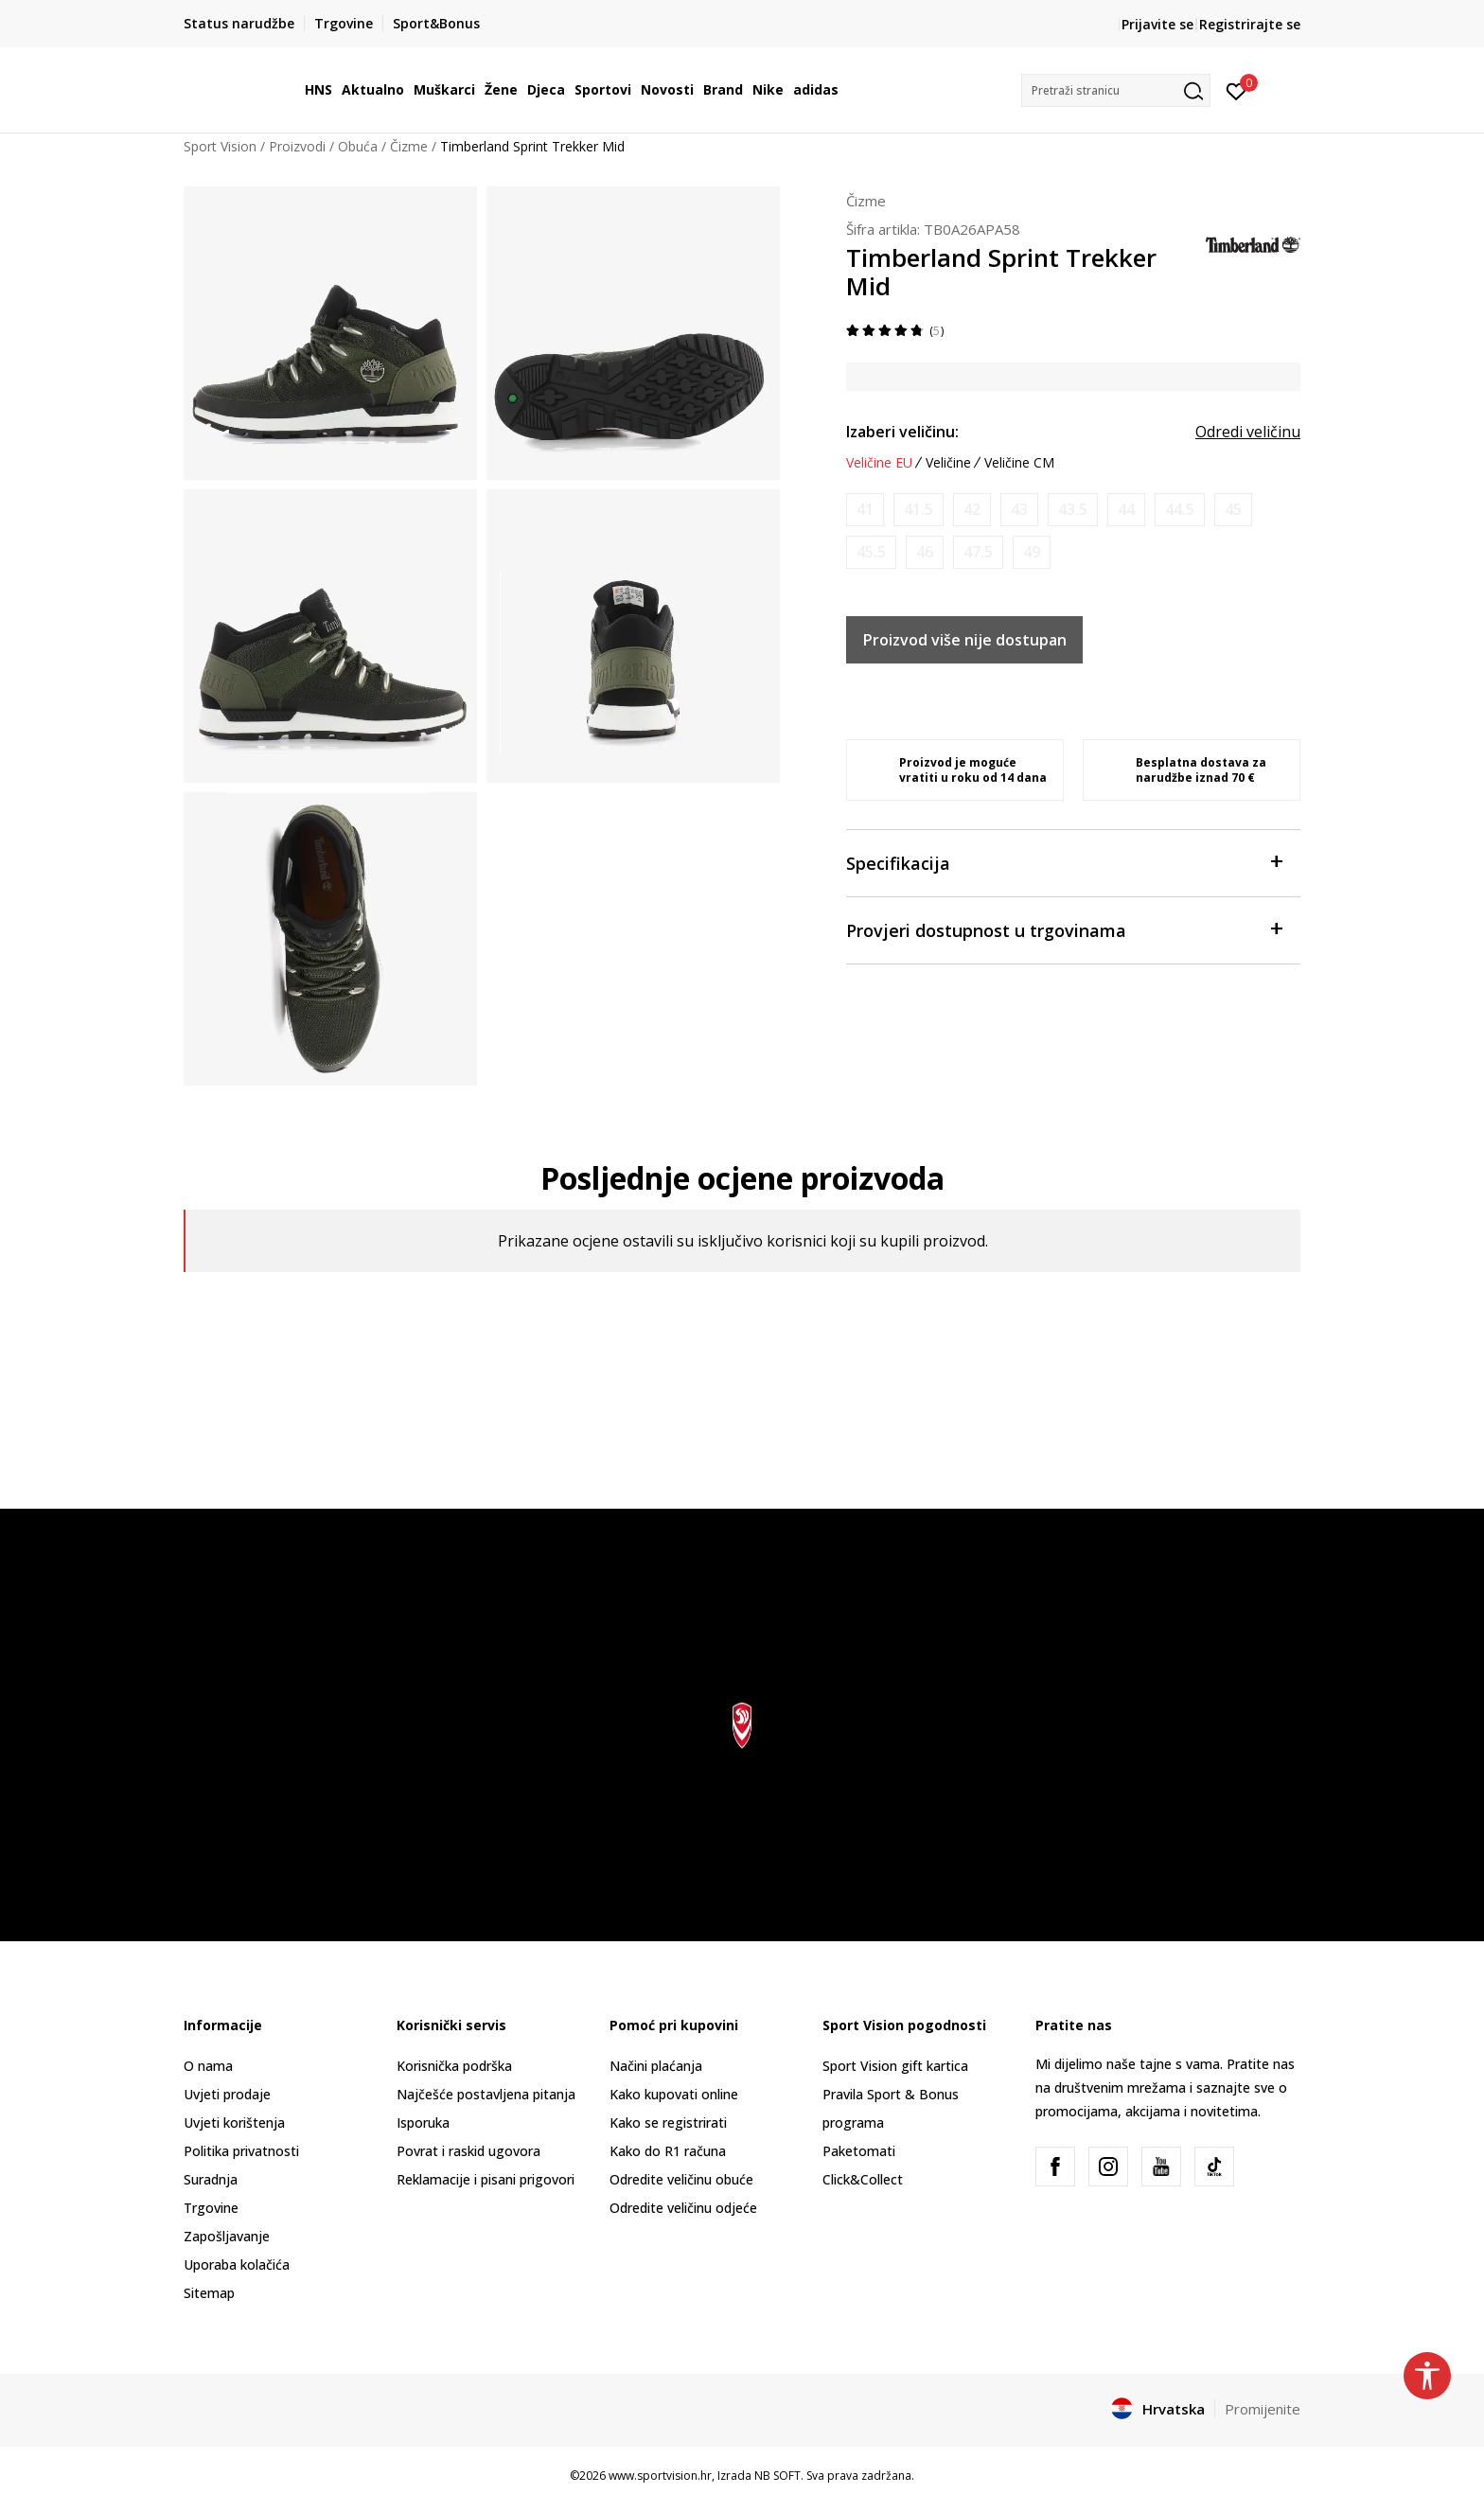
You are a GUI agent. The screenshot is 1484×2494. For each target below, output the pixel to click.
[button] (1115, 90)
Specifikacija (1063, 862)
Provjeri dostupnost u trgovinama (1063, 929)
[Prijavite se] (1236, 90)
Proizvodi (297, 146)
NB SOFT (777, 2475)
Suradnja (211, 2179)
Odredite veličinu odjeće (683, 2208)
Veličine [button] (948, 462)
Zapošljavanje (227, 2236)
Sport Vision (220, 146)
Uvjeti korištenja (234, 2122)
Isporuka (423, 2122)
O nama (208, 2066)
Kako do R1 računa (668, 2151)
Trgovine (211, 2208)
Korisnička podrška (454, 2066)
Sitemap (209, 2293)
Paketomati (858, 2151)
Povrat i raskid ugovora (468, 2151)
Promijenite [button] (1262, 2408)
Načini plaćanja (656, 2066)
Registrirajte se (1249, 24)
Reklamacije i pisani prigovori (485, 2179)
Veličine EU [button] (879, 462)
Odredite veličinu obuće (681, 2179)
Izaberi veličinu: (902, 431)
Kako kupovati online (674, 2094)
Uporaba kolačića (237, 2264)
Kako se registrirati (668, 2122)
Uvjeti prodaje (227, 2094)
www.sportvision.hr (660, 2475)
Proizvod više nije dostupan (965, 639)
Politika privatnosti (241, 2151)
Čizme (409, 146)
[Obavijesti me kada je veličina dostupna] (865, 509)
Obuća (358, 146)
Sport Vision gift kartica (895, 2066)
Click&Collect (862, 2179)
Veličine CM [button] (1019, 462)
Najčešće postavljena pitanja (486, 2094)
